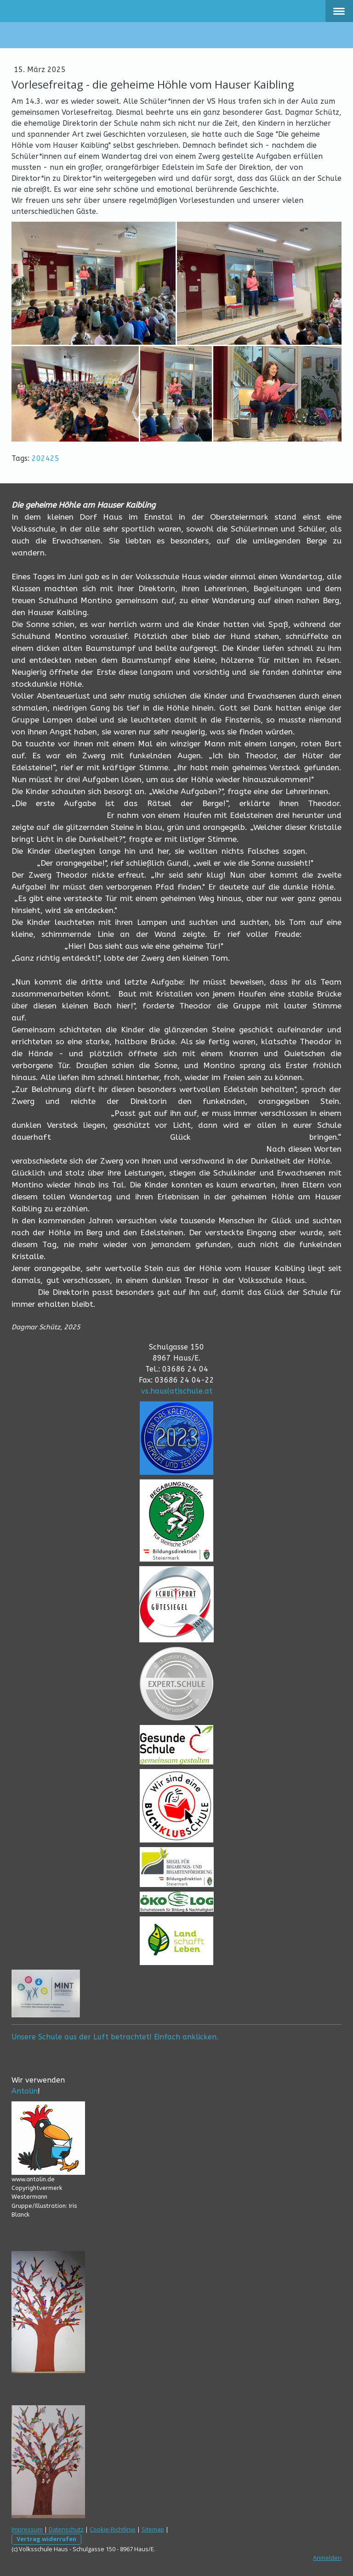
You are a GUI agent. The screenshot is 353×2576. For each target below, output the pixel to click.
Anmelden (327, 2558)
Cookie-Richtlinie (113, 2529)
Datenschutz (66, 2529)
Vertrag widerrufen (46, 2539)
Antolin (24, 2091)
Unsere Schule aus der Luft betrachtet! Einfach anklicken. (114, 2037)
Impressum (27, 2529)
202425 (45, 458)
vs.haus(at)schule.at (176, 1391)
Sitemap (153, 2529)
